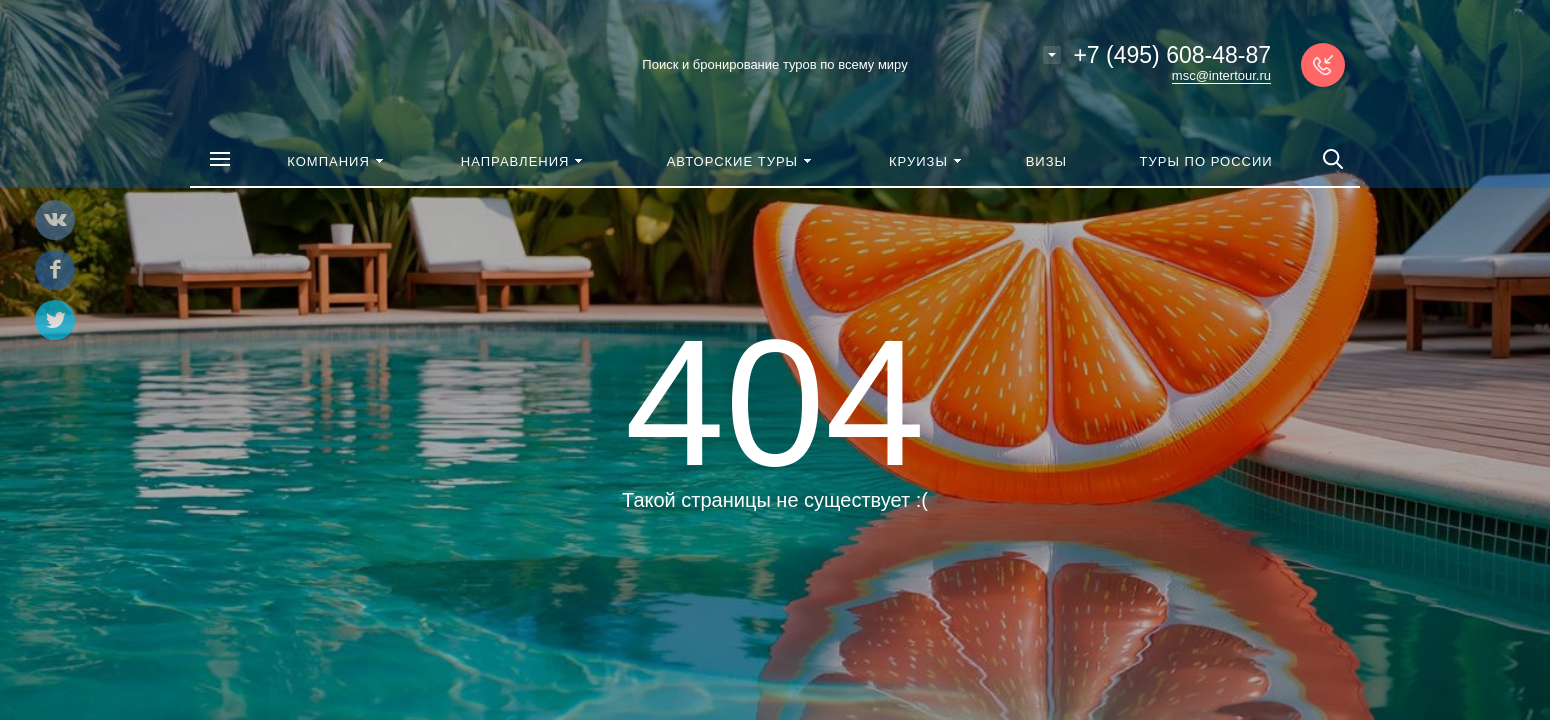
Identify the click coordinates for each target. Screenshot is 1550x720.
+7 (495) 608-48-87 (1172, 55)
